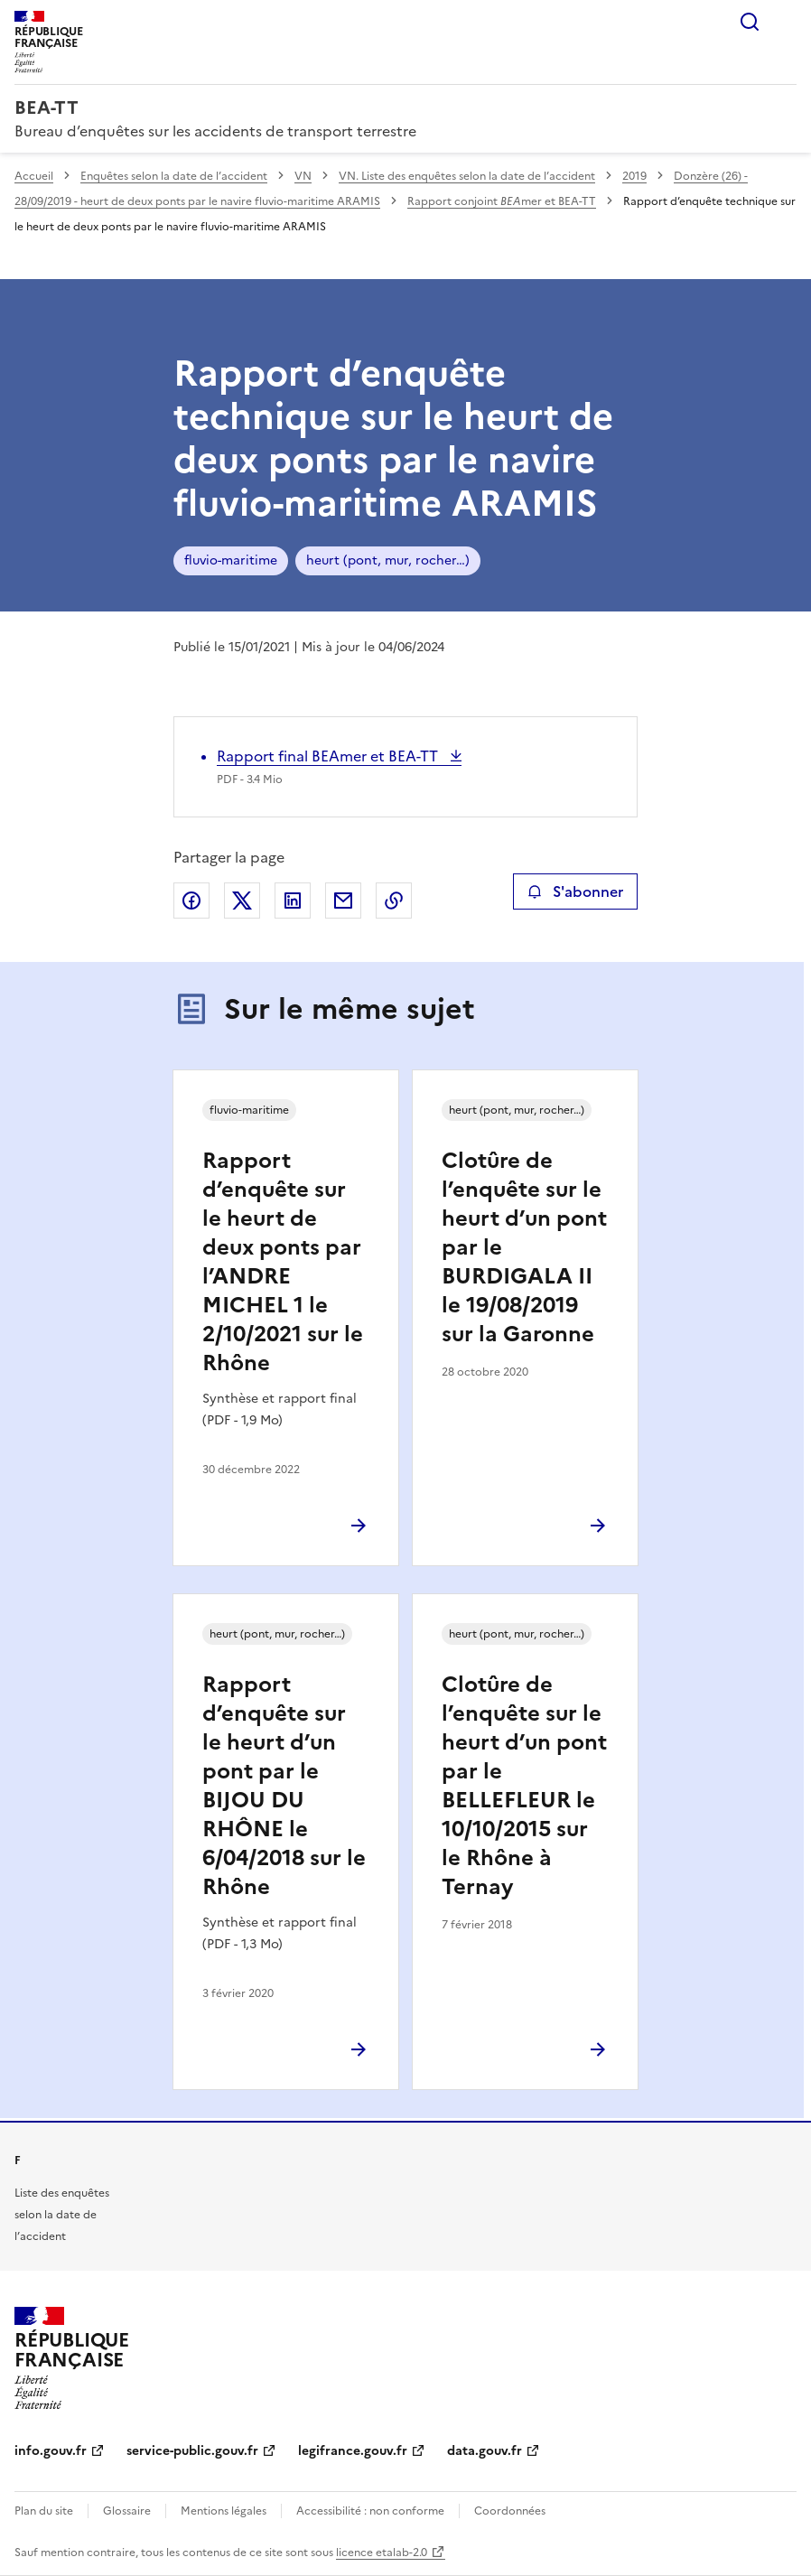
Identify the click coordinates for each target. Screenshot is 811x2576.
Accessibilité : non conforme (370, 2511)
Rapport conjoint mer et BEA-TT (501, 201)
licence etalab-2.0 (381, 2552)
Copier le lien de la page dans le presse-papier (394, 900)
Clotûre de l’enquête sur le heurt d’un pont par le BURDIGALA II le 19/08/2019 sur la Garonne (524, 1247)
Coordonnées (509, 2511)
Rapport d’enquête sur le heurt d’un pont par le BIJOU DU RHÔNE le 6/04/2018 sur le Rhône (284, 1785)
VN (303, 176)
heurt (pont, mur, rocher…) (388, 560)
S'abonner (574, 891)
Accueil (33, 176)
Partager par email (343, 900)
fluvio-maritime (230, 560)
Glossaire (127, 2511)
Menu (786, 22)
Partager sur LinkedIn (293, 900)
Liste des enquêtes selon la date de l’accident (61, 2215)
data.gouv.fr (484, 2450)
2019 (634, 176)
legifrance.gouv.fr (352, 2450)
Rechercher (750, 22)
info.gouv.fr (50, 2450)
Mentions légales (223, 2511)
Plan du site (43, 2511)
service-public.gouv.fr (192, 2450)
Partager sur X (242, 900)
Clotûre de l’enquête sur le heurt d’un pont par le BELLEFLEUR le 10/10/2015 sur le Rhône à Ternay (524, 1785)
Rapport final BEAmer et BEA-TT (329, 756)
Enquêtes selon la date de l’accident (173, 176)
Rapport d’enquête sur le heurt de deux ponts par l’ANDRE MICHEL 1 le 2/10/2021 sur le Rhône (282, 1261)
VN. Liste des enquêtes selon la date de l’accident (467, 176)
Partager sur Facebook (191, 900)
